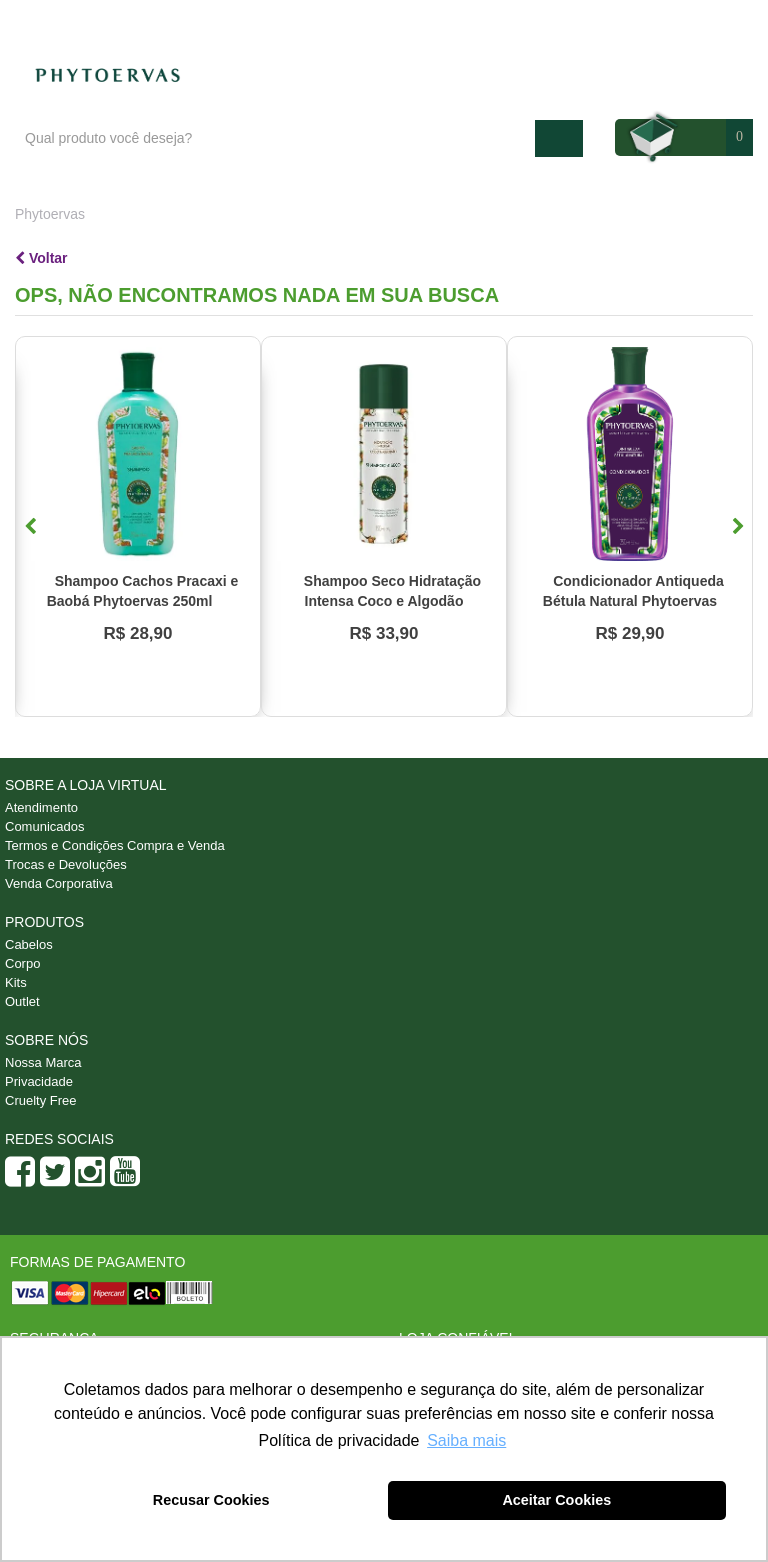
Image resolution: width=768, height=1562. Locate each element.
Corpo (22, 963)
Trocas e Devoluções (66, 864)
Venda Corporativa (59, 883)
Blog (506, 21)
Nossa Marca (43, 1062)
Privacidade (39, 1081)
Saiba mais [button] (466, 1440)
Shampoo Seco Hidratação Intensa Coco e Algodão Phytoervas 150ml (392, 601)
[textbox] (275, 138)
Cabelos (29, 944)
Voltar (41, 258)
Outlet (22, 1001)
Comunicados (45, 826)
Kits (16, 982)
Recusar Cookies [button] (211, 1500)
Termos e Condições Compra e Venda (115, 845)
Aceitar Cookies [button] (556, 1500)
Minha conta (699, 21)
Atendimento (591, 21)
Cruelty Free (41, 1100)
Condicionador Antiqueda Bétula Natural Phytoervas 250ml (633, 601)
